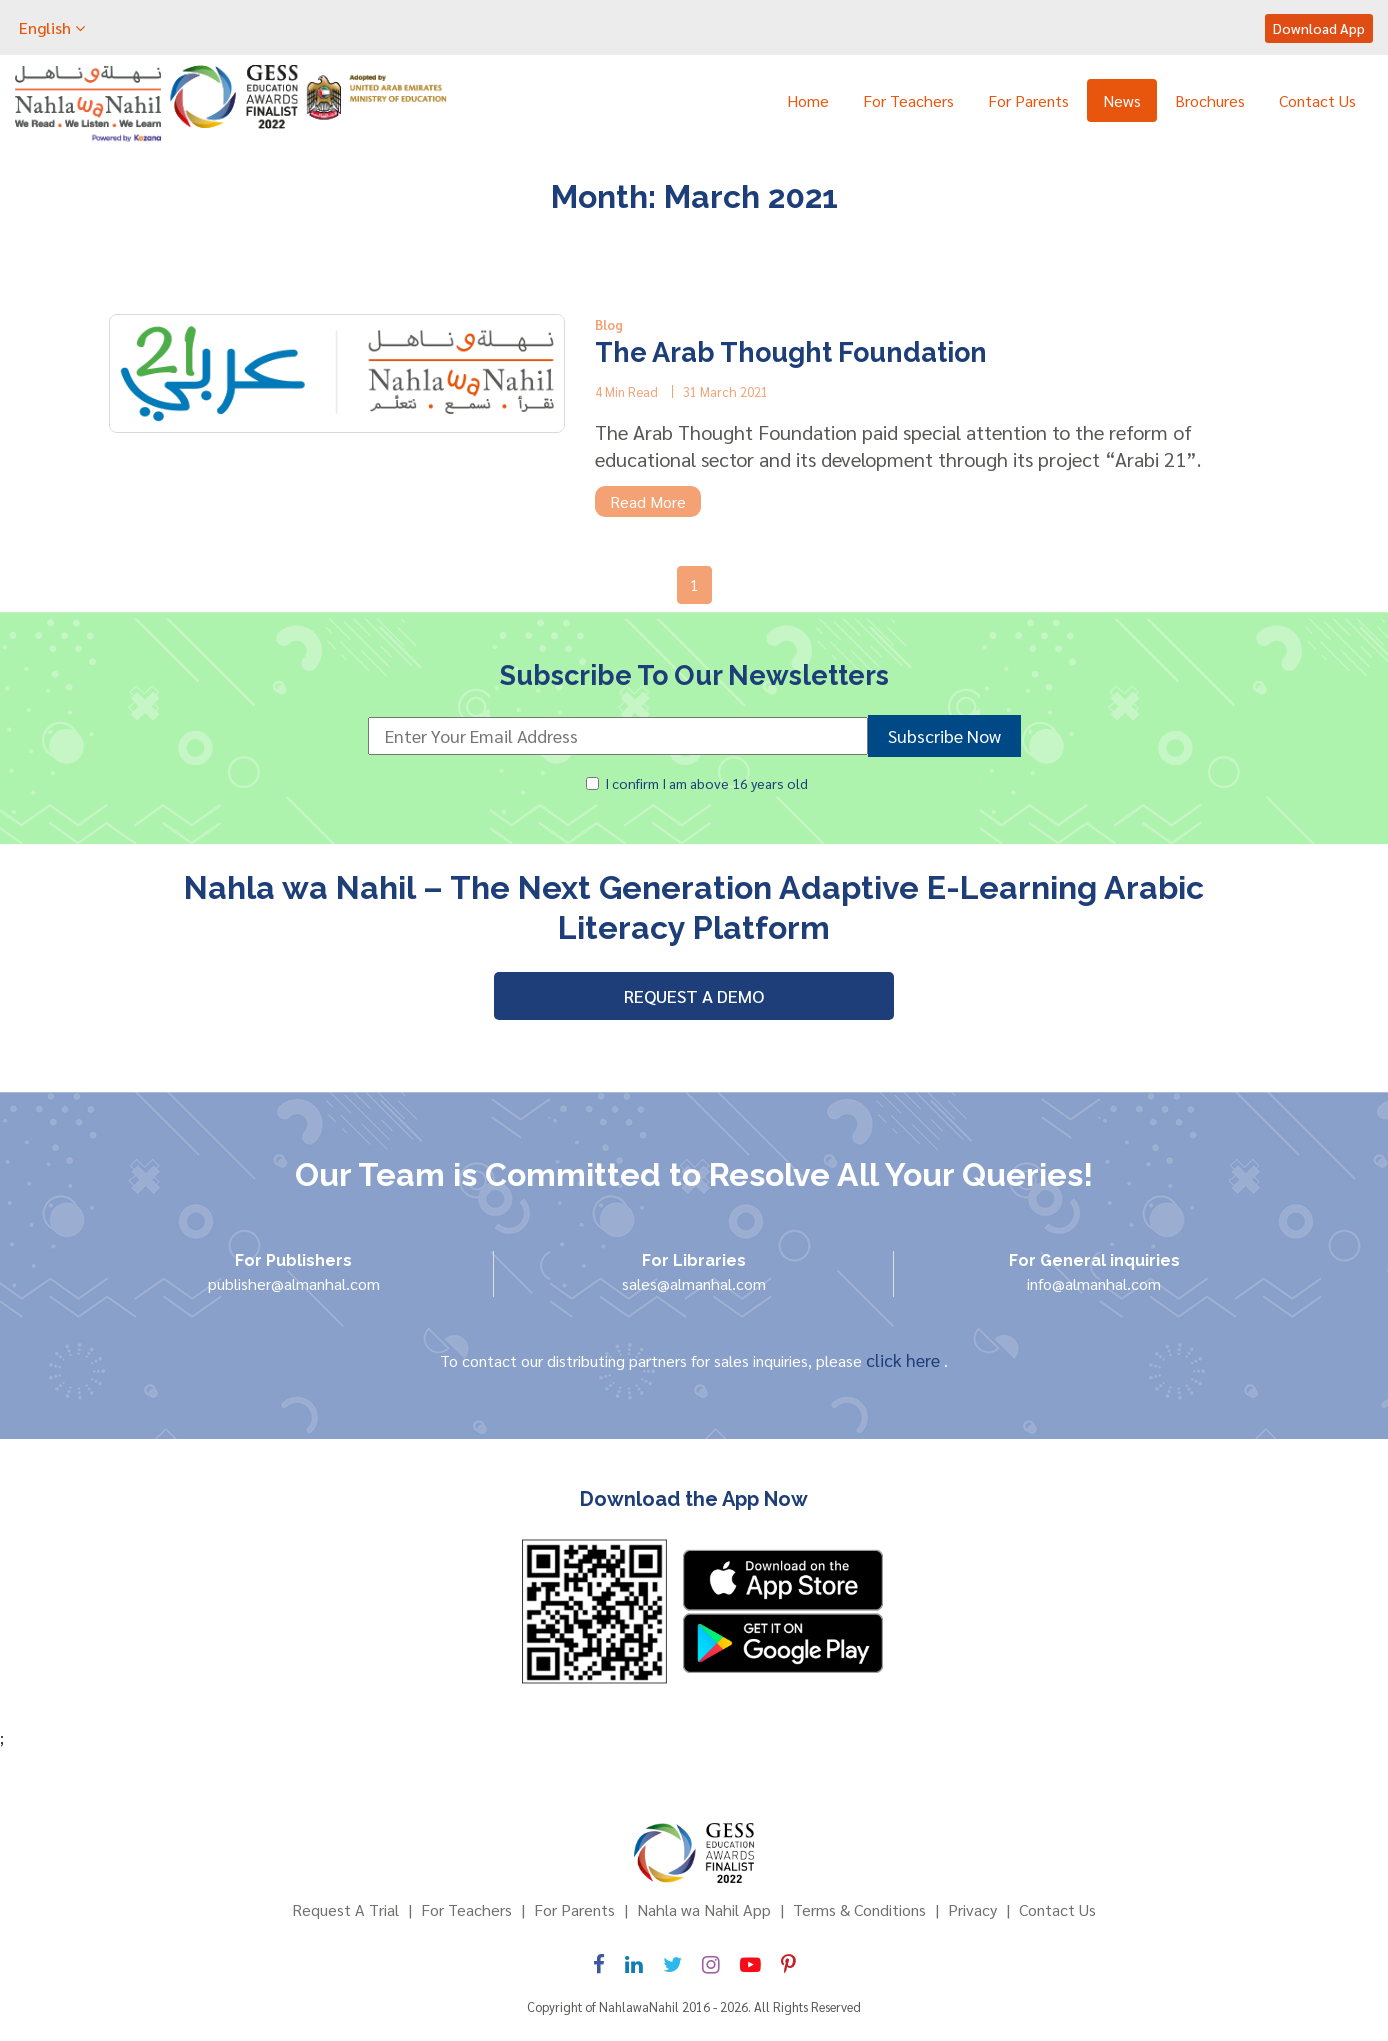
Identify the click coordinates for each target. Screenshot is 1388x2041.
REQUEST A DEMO (694, 995)
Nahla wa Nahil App (704, 1909)
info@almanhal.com (1094, 1283)
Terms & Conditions (859, 1909)
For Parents (1028, 100)
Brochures (1210, 100)
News (1122, 100)
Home (808, 100)
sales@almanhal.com (694, 1283)
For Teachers (908, 100)
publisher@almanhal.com (294, 1283)
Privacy (972, 1909)
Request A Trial (345, 1909)
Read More (648, 501)
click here (905, 1359)
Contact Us (1317, 100)
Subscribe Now (944, 735)
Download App (1319, 28)
